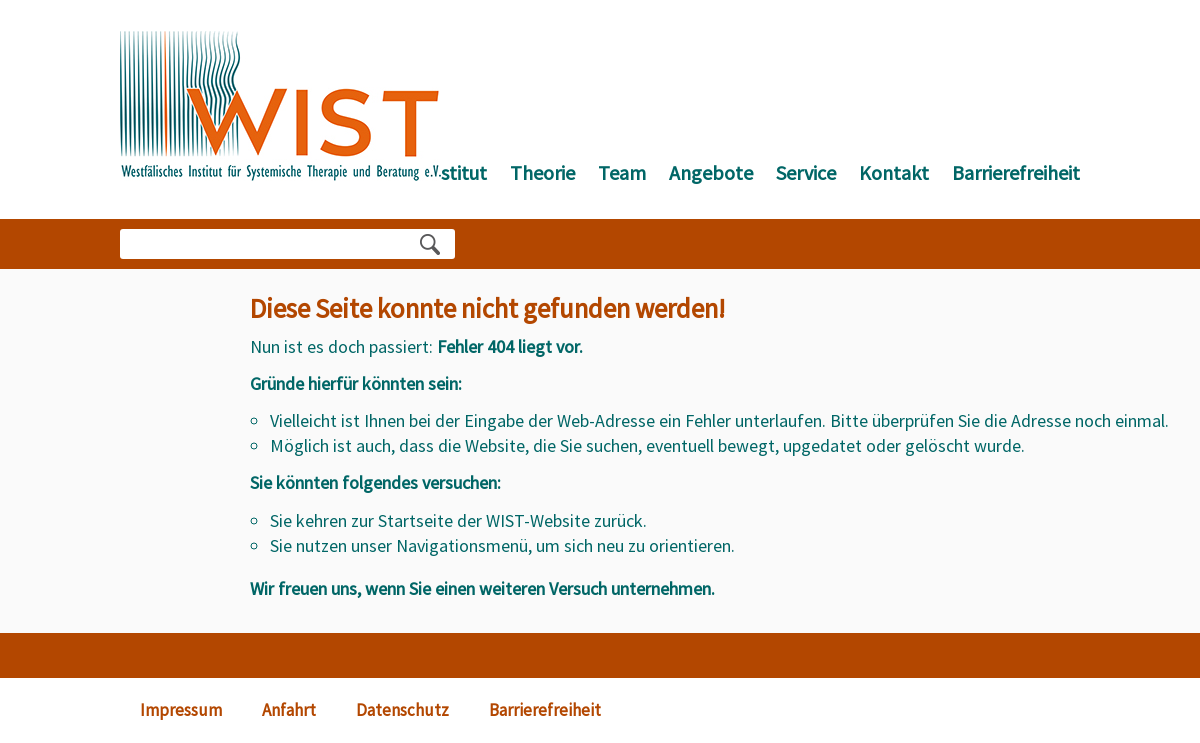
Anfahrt (289, 710)
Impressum (181, 710)
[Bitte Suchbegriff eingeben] (270, 244)
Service (806, 172)
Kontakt (894, 172)
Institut (455, 172)
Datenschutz (402, 710)
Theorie (542, 172)
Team (622, 172)
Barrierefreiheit (1016, 172)
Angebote (711, 172)
